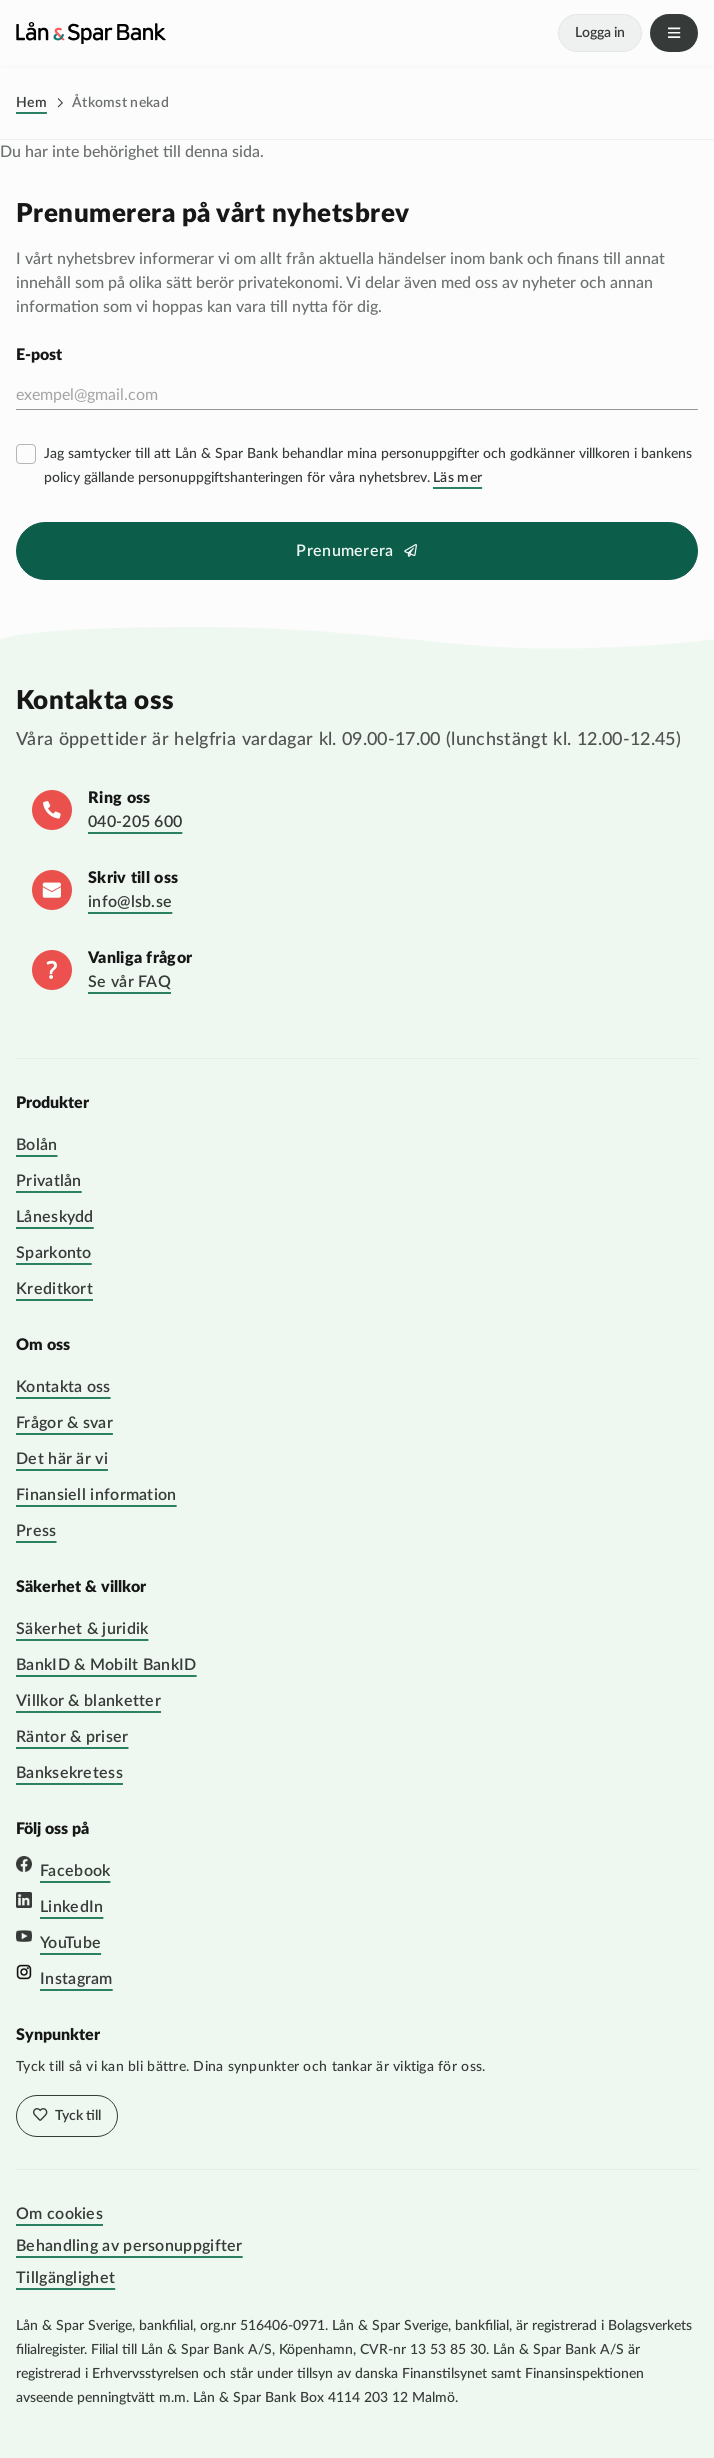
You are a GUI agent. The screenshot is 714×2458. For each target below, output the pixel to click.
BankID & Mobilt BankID (106, 1665)
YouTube (70, 1943)
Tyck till (76, 2116)
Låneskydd (55, 1217)
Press (36, 1531)
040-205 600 (135, 822)
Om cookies (59, 2214)
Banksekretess (69, 1773)
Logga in (600, 33)
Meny (674, 33)
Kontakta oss (63, 1387)
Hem (31, 103)
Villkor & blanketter (88, 1701)
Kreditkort (54, 1289)
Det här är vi (62, 1459)
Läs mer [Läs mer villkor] (457, 478)
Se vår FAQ (129, 982)
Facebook (75, 1871)
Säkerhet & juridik (82, 1629)
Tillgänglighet (65, 2278)
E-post (39, 355)
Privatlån (49, 1181)
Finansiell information (96, 1495)
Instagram (76, 1979)
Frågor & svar (64, 1423)
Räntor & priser (72, 1737)
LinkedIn (71, 1907)
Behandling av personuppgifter (129, 2246)
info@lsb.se (130, 902)
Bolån (37, 1145)
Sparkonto (54, 1253)
